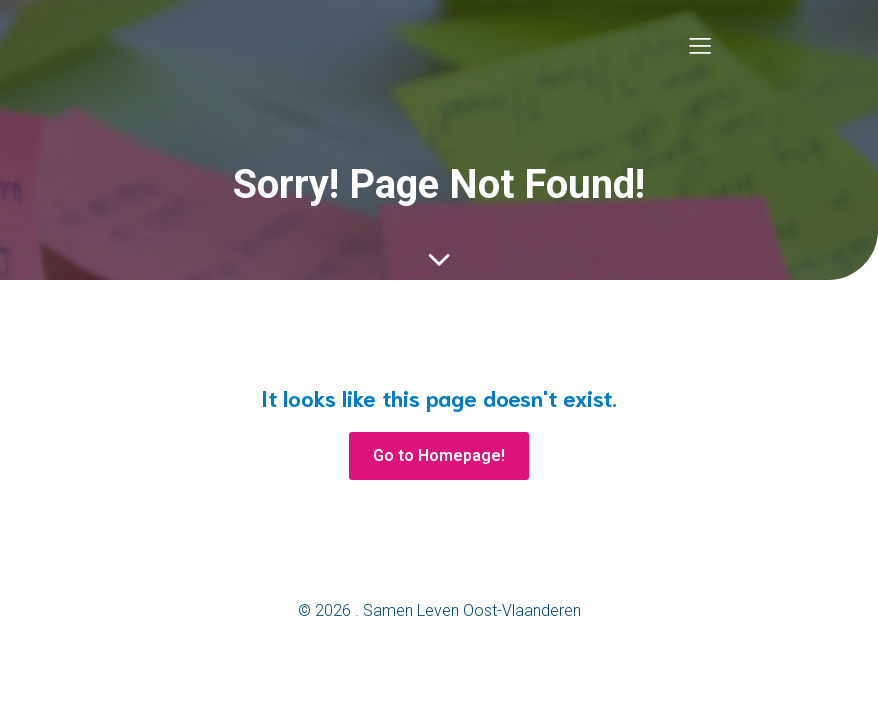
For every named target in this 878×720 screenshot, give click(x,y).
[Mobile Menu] (700, 45)
